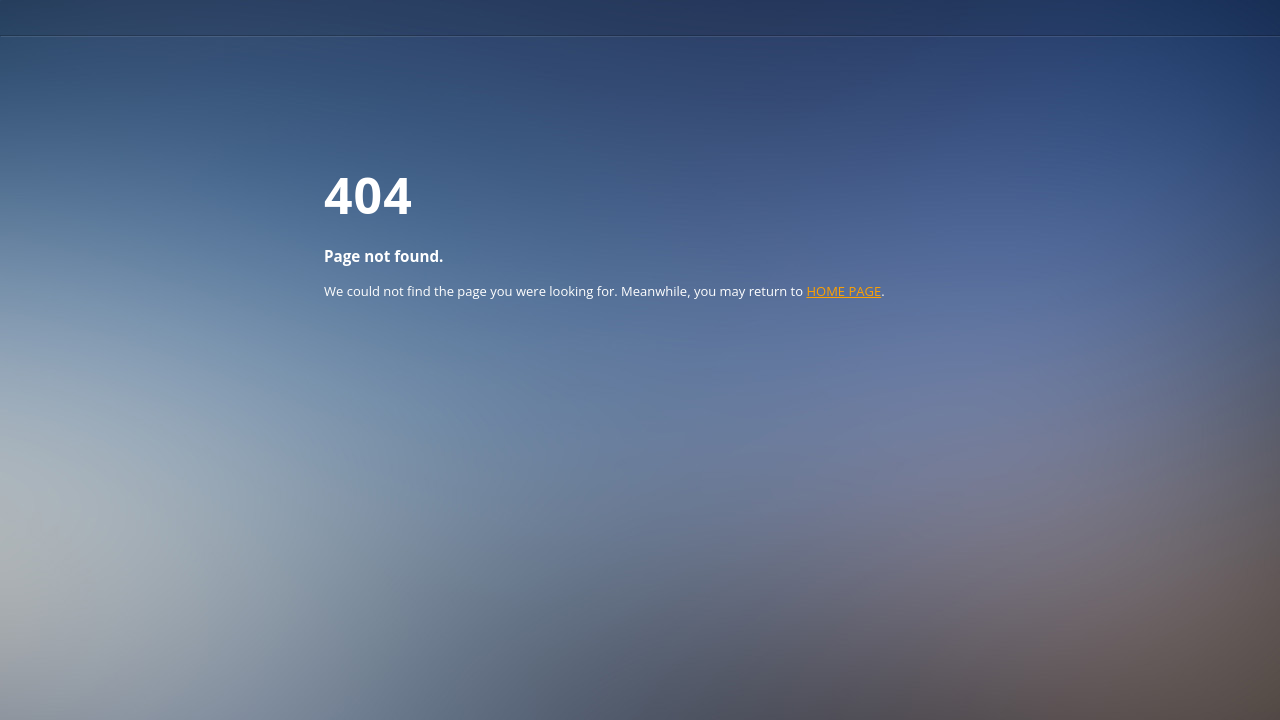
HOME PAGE (843, 291)
